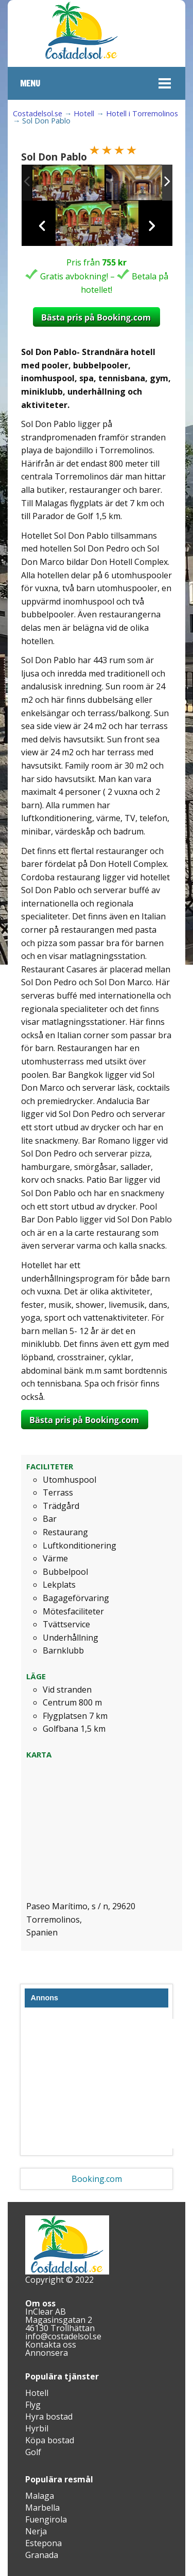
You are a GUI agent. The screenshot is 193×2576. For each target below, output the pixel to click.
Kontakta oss (50, 2344)
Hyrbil (36, 2428)
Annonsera (46, 2352)
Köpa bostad (49, 2440)
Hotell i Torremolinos (142, 113)
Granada (41, 2555)
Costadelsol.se (37, 113)
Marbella (42, 2507)
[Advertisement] (103, 2083)
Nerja (36, 2531)
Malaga (39, 2495)
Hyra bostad (49, 2416)
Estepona (43, 2543)
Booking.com (97, 2178)
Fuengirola (46, 2519)
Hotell (84, 113)
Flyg (33, 2404)
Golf (33, 2452)
